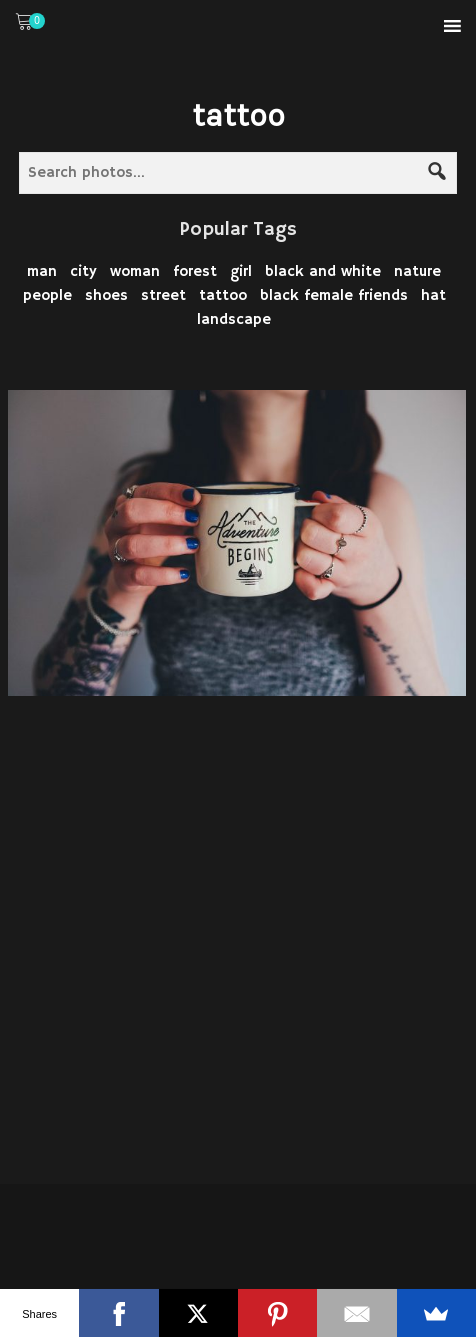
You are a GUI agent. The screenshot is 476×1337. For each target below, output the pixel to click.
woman (135, 271)
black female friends (334, 295)
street (163, 295)
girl (241, 271)
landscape (234, 319)
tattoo (223, 295)
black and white (323, 271)
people (47, 295)
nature (417, 271)
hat (433, 295)
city (83, 271)
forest (195, 271)
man (42, 271)
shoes (106, 295)
